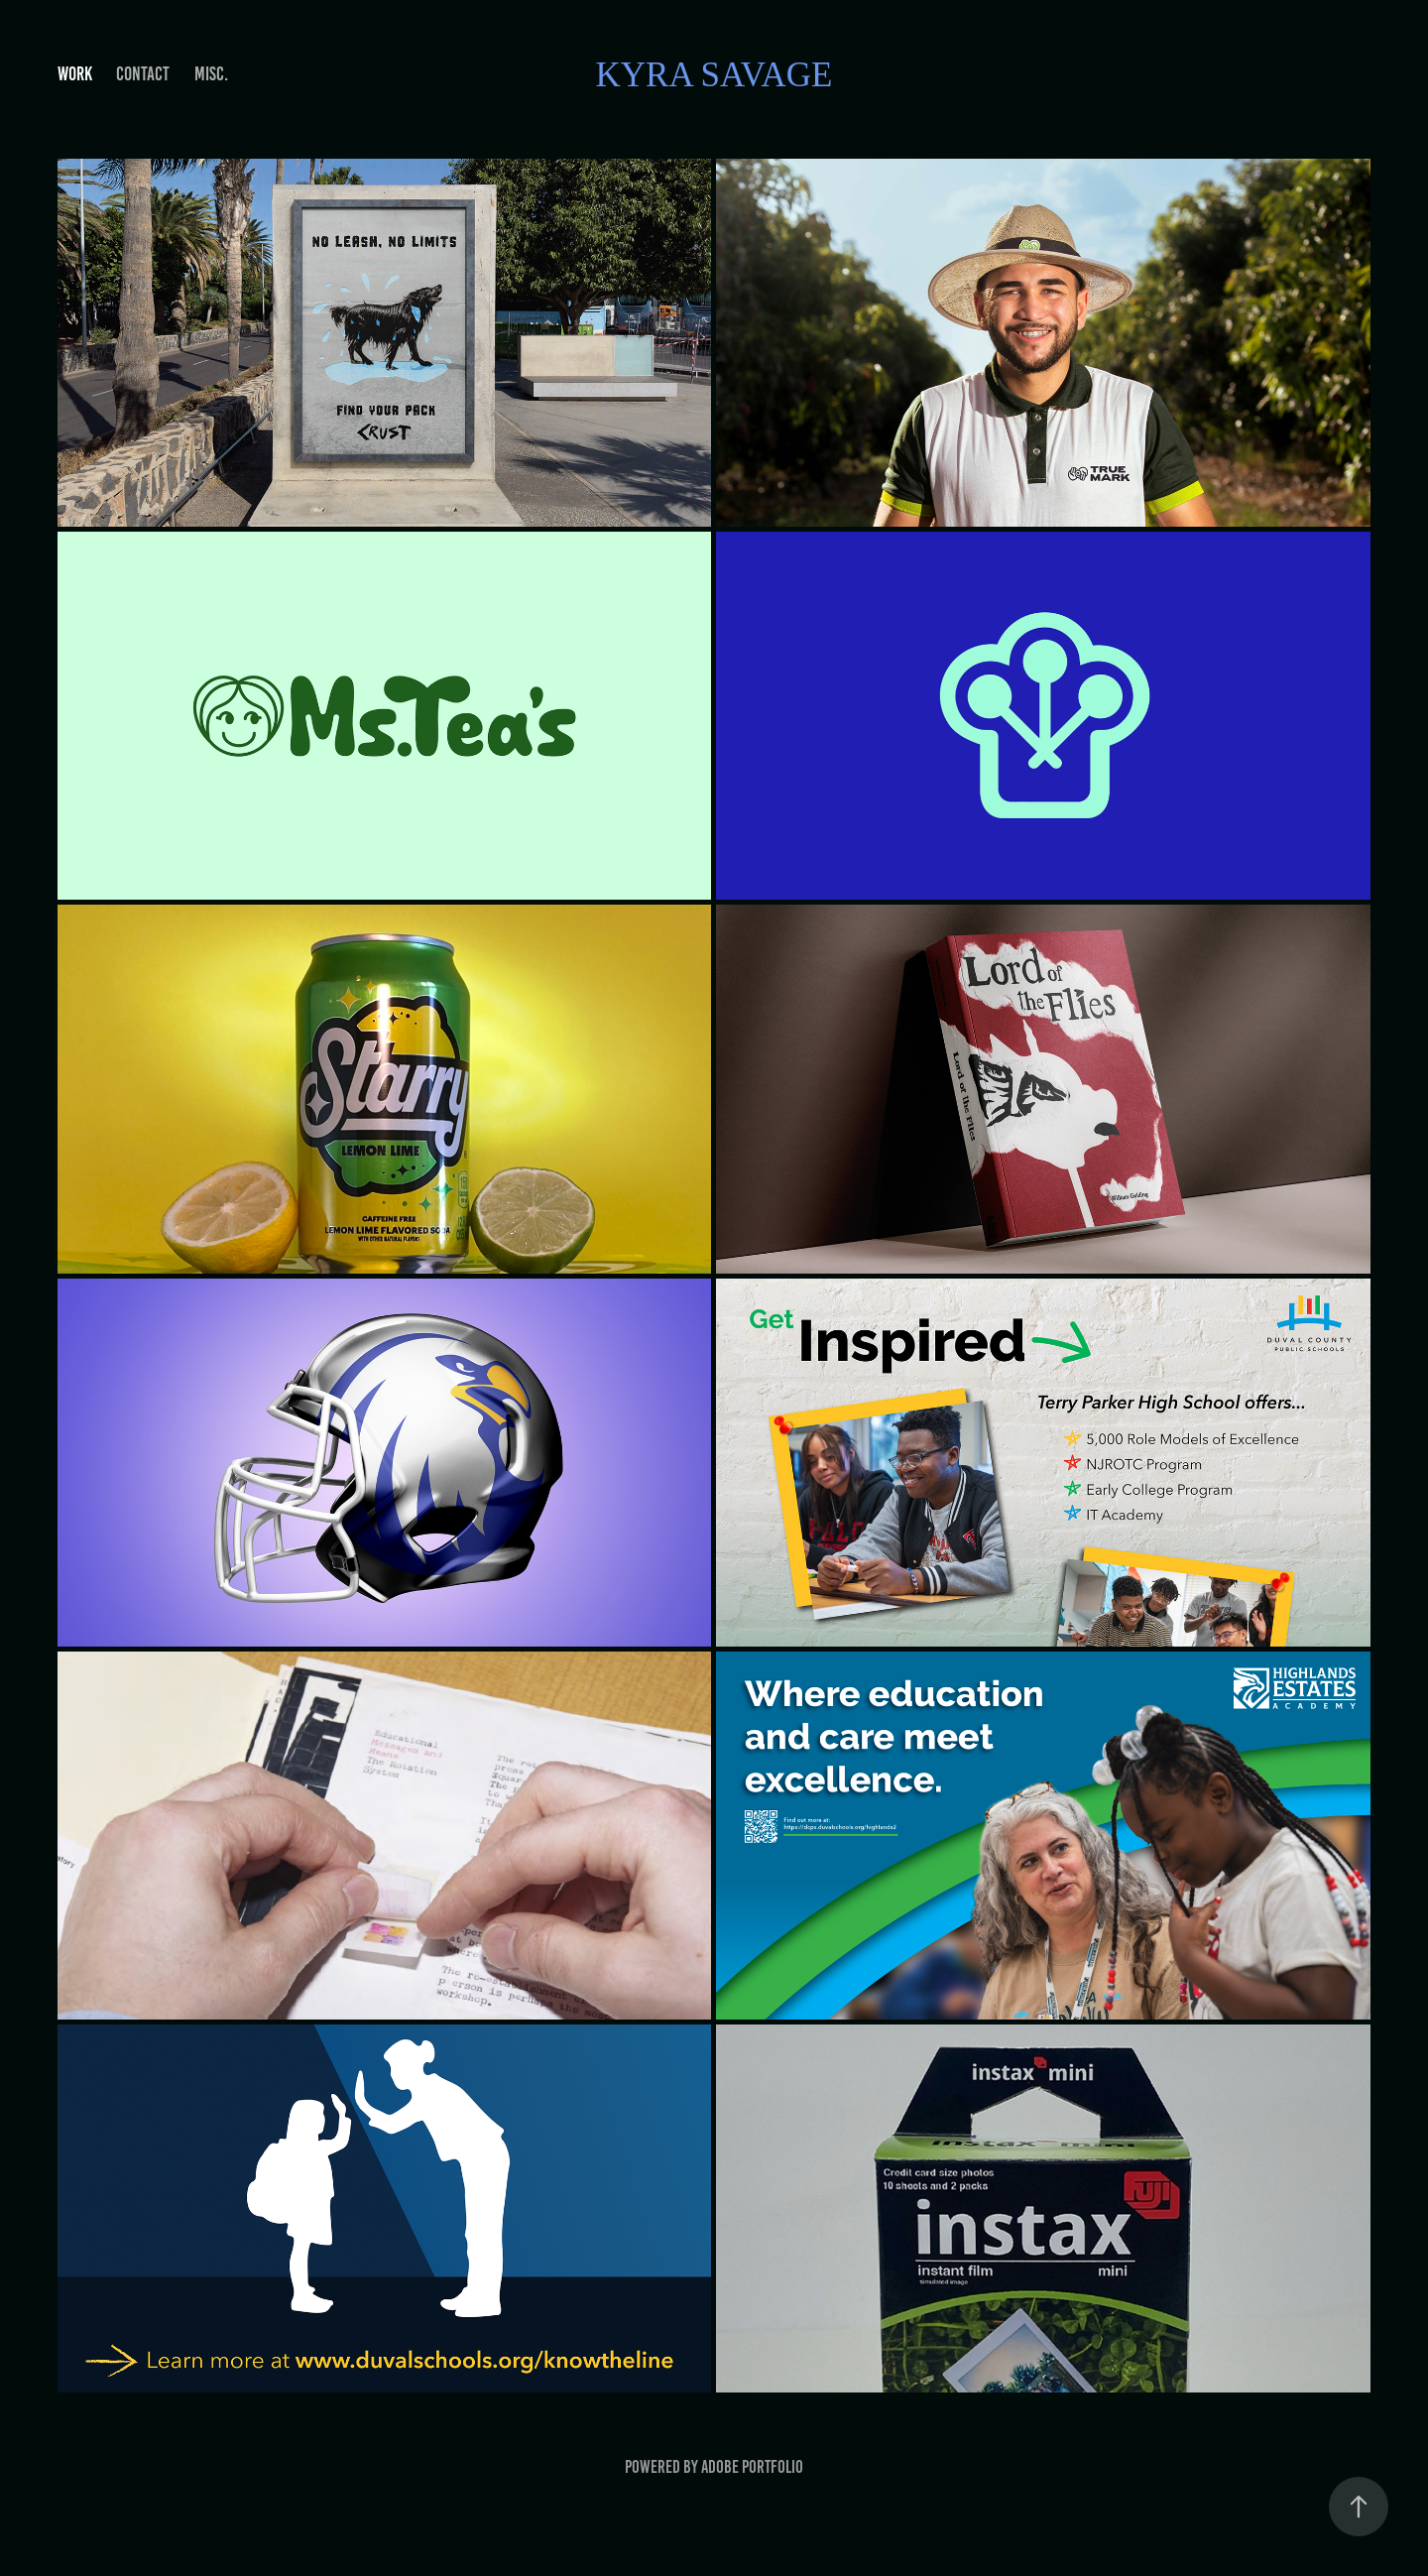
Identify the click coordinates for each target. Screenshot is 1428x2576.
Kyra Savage (714, 75)
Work (75, 73)
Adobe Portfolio (752, 2467)
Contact (143, 73)
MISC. (211, 73)
